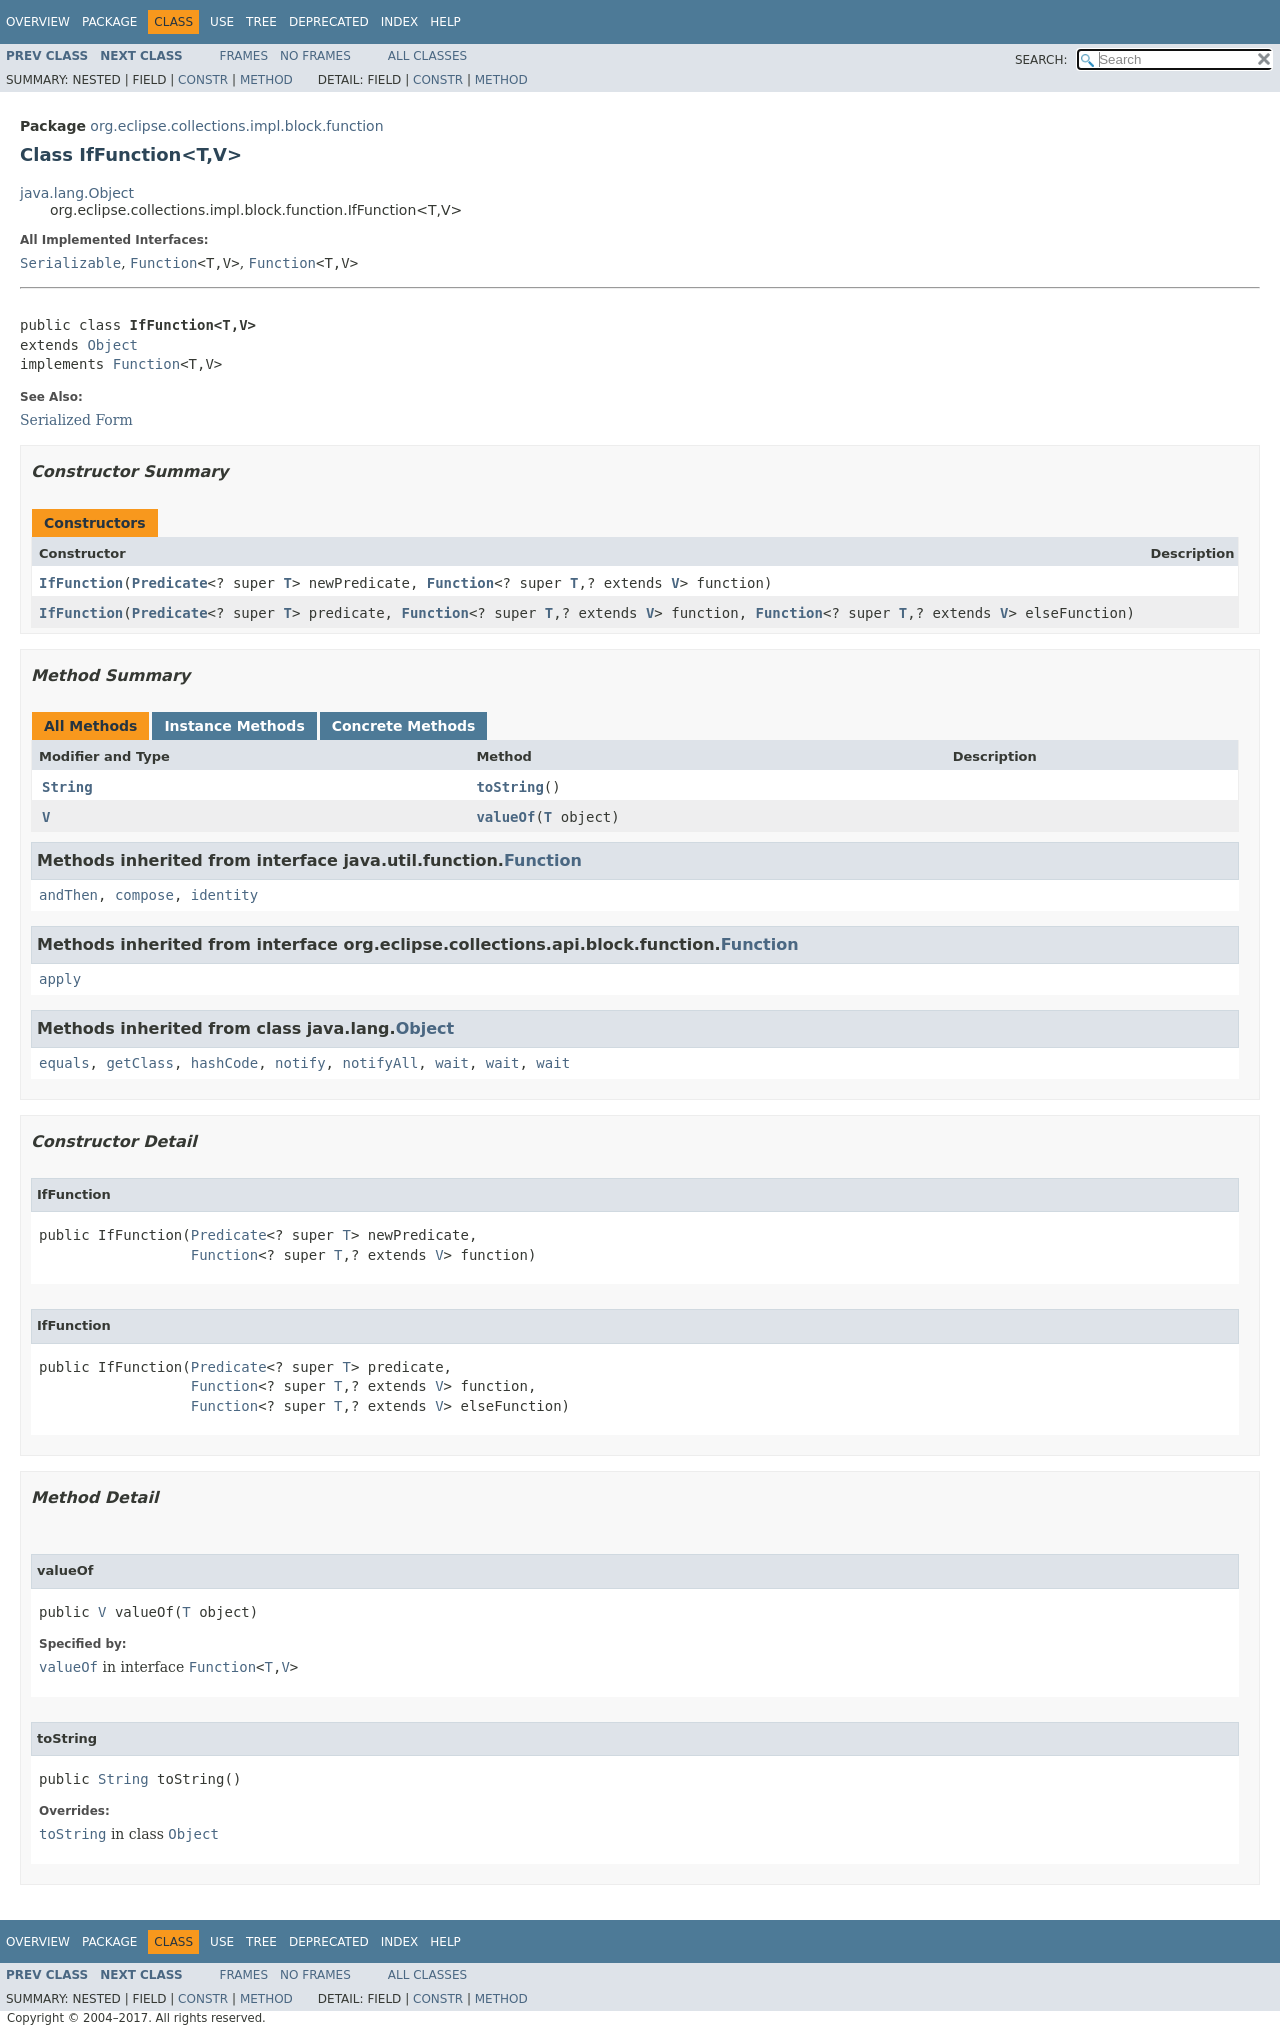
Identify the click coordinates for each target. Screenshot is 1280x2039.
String (67, 787)
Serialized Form (76, 420)
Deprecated (329, 22)
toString (509, 787)
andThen (68, 895)
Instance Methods (234, 726)
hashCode (224, 1063)
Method (266, 80)
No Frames (315, 56)
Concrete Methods (404, 726)
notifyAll (380, 1063)
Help (445, 22)
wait (452, 1063)
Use (222, 22)
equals (64, 1063)
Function (163, 263)
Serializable (70, 263)
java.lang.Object (77, 193)
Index (400, 22)
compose (144, 895)
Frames (244, 56)
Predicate (170, 583)
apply (60, 979)
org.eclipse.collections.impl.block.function (236, 126)
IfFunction (81, 583)
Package (109, 22)
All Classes (427, 56)
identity (224, 895)
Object (112, 345)
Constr (203, 80)
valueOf (505, 817)
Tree (261, 22)
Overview (38, 22)
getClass (139, 1063)
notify (300, 1063)
